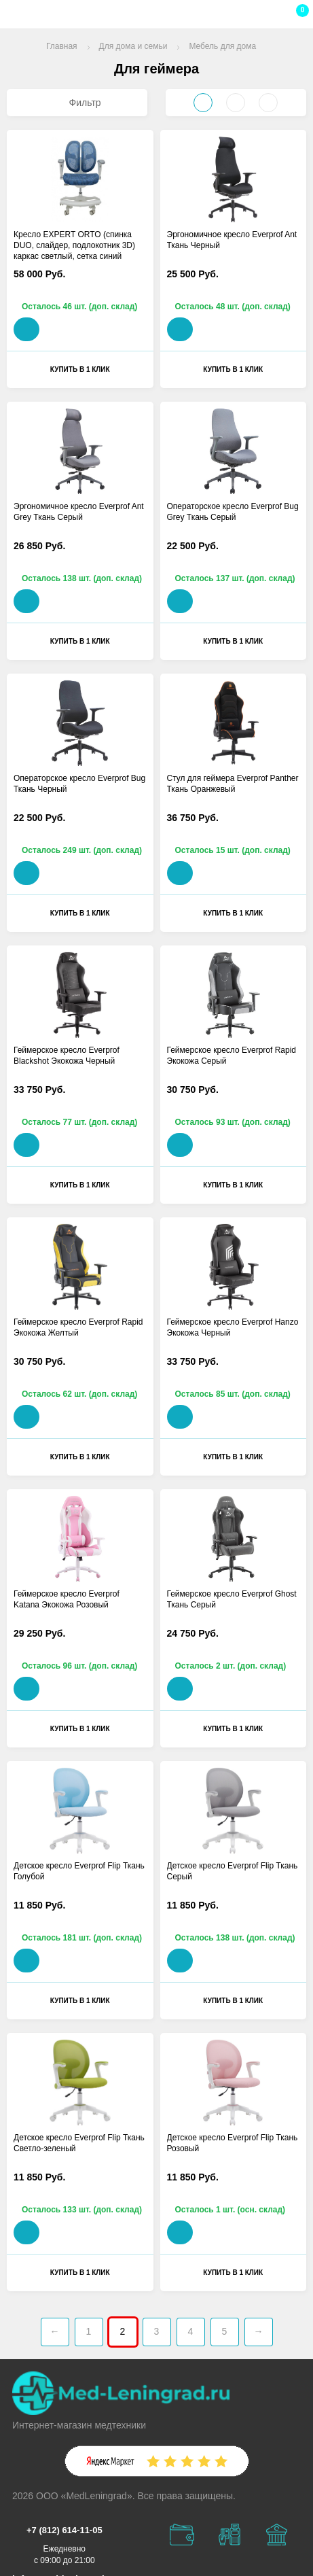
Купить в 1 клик (80, 369)
